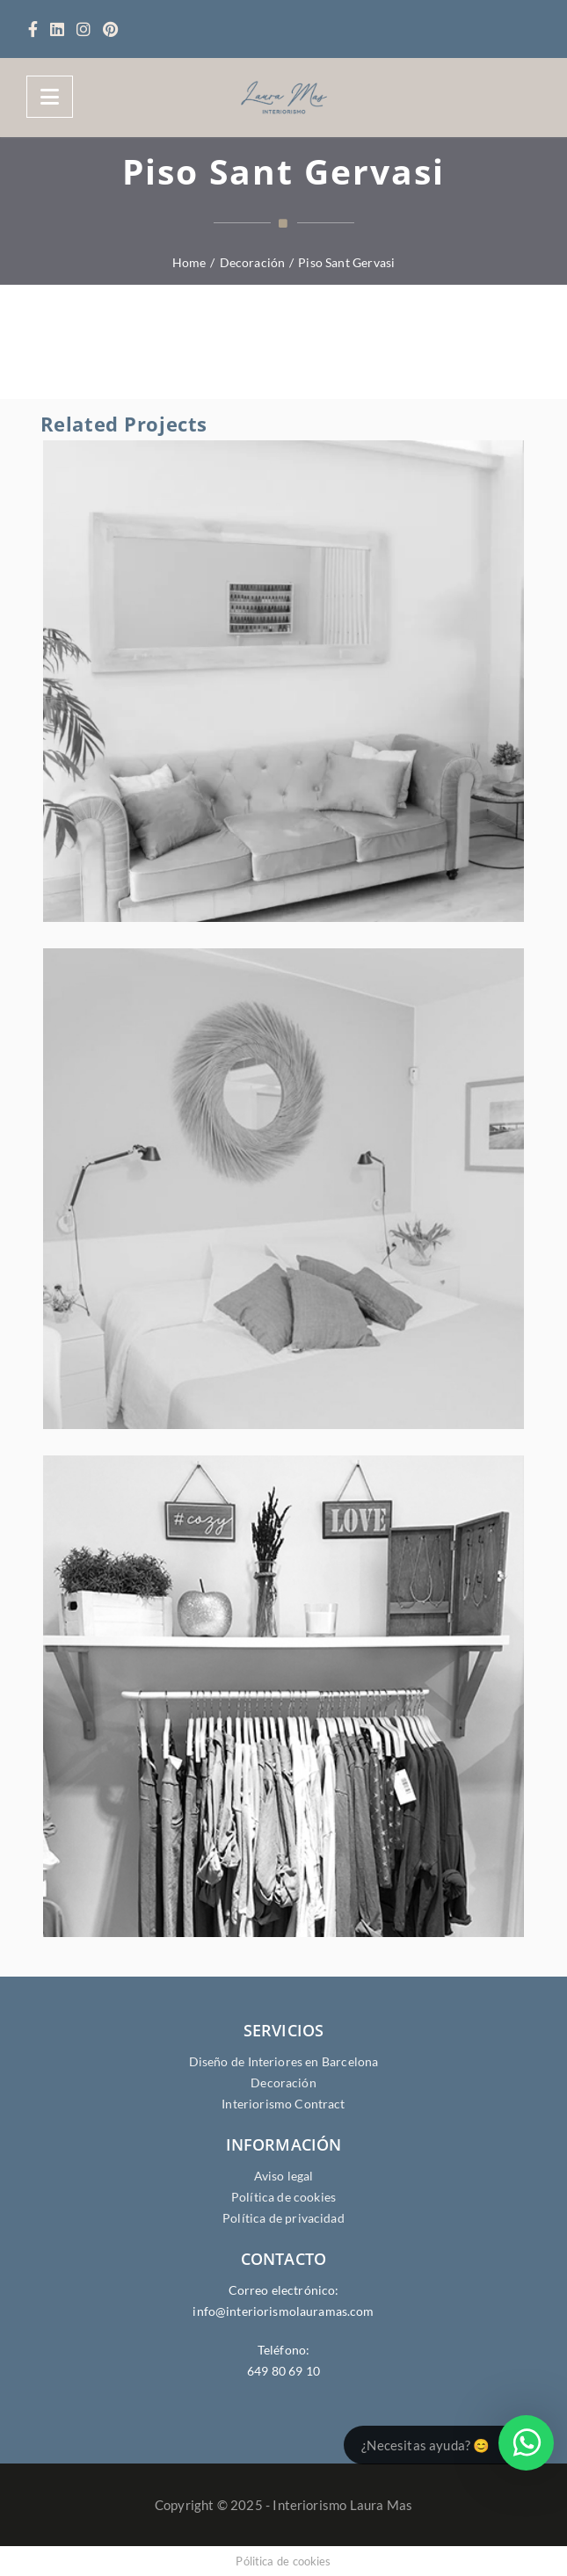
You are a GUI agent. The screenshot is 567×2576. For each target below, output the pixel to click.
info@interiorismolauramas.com (283, 2311)
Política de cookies (283, 2196)
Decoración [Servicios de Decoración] (283, 2082)
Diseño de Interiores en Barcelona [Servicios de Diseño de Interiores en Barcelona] (284, 2061)
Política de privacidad (283, 2217)
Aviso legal (284, 2175)
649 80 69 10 (283, 2370)
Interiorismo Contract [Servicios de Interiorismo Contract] (283, 2103)
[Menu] (49, 97)
